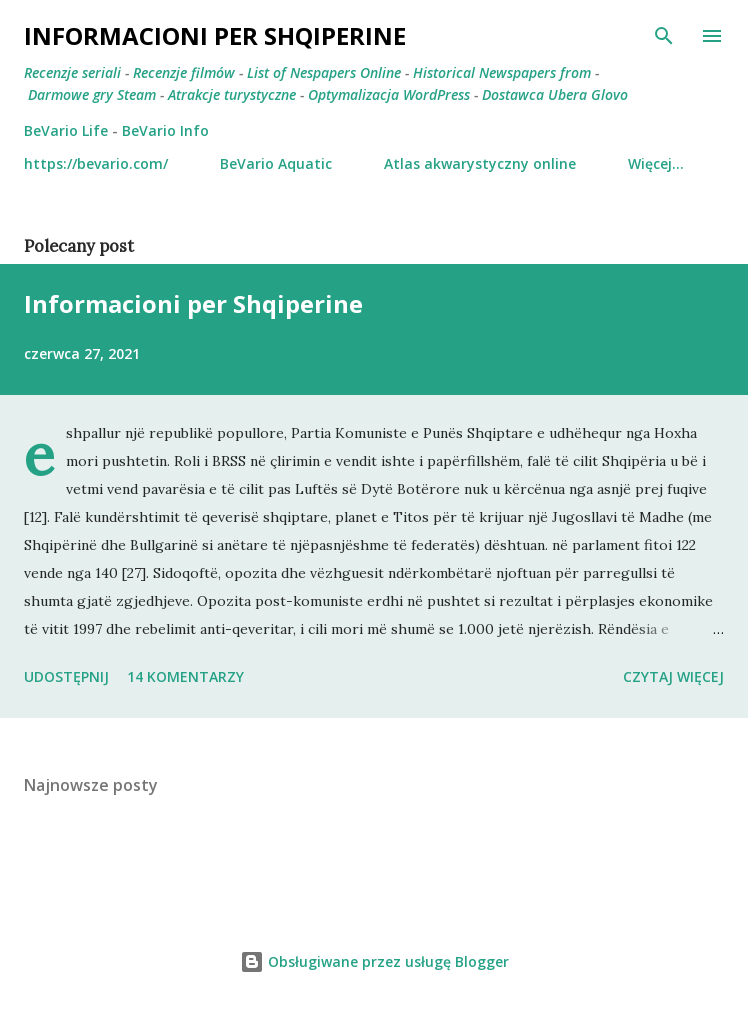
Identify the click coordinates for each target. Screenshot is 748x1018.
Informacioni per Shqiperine (193, 303)
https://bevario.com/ (96, 163)
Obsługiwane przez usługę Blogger (374, 961)
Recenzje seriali (72, 72)
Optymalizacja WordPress (389, 94)
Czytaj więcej (673, 676)
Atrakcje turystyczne (232, 94)
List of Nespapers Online (324, 72)
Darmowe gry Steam (92, 94)
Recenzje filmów (184, 72)
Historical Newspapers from (502, 72)
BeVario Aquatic (276, 163)
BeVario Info (165, 130)
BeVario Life (66, 130)
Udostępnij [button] (66, 676)
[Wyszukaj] (664, 36)
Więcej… (656, 163)
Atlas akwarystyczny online (480, 163)
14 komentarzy (185, 676)
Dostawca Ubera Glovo (555, 94)
